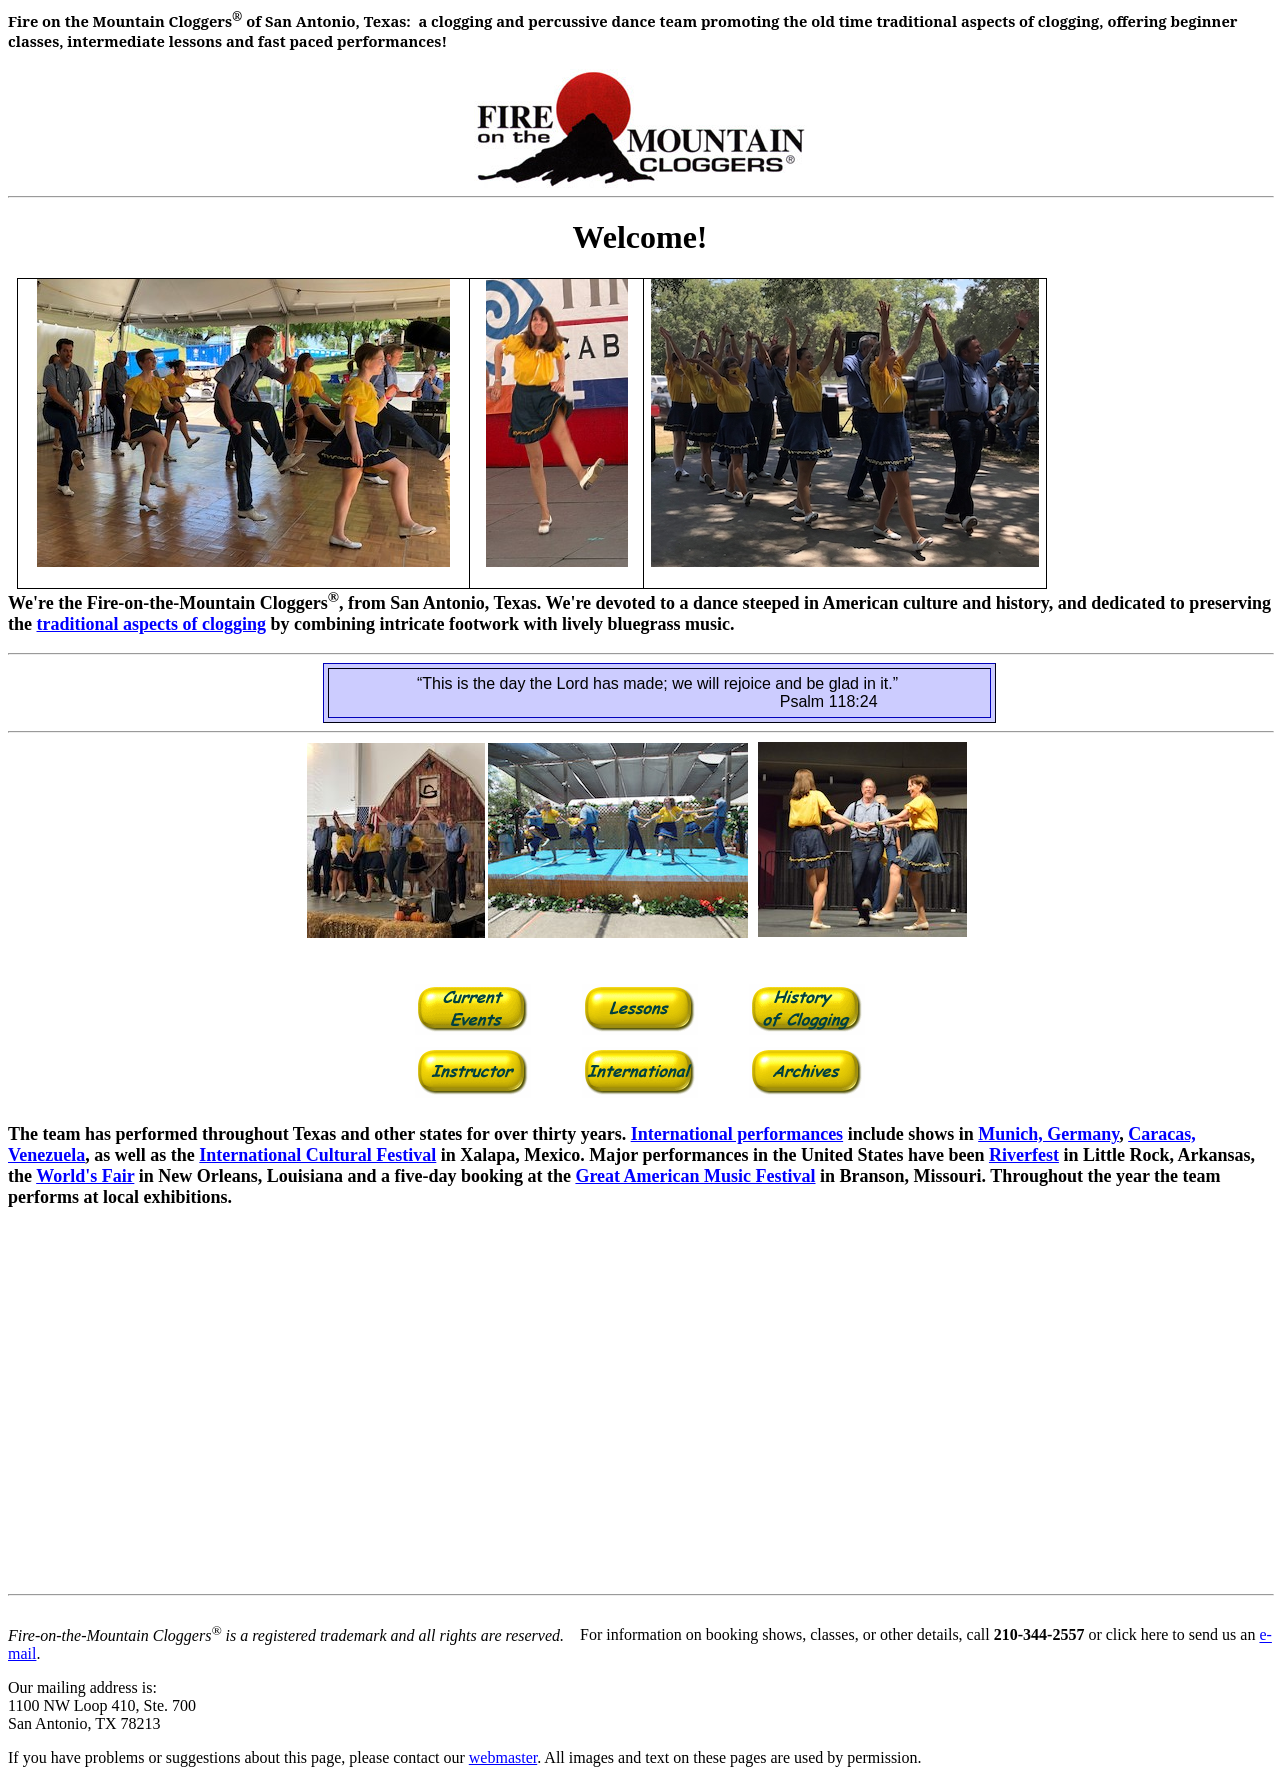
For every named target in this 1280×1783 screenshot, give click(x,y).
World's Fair (85, 1176)
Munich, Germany (1048, 1134)
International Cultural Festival (317, 1155)
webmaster (503, 1757)
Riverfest (1024, 1155)
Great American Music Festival (695, 1176)
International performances (737, 1134)
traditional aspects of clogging (152, 624)
